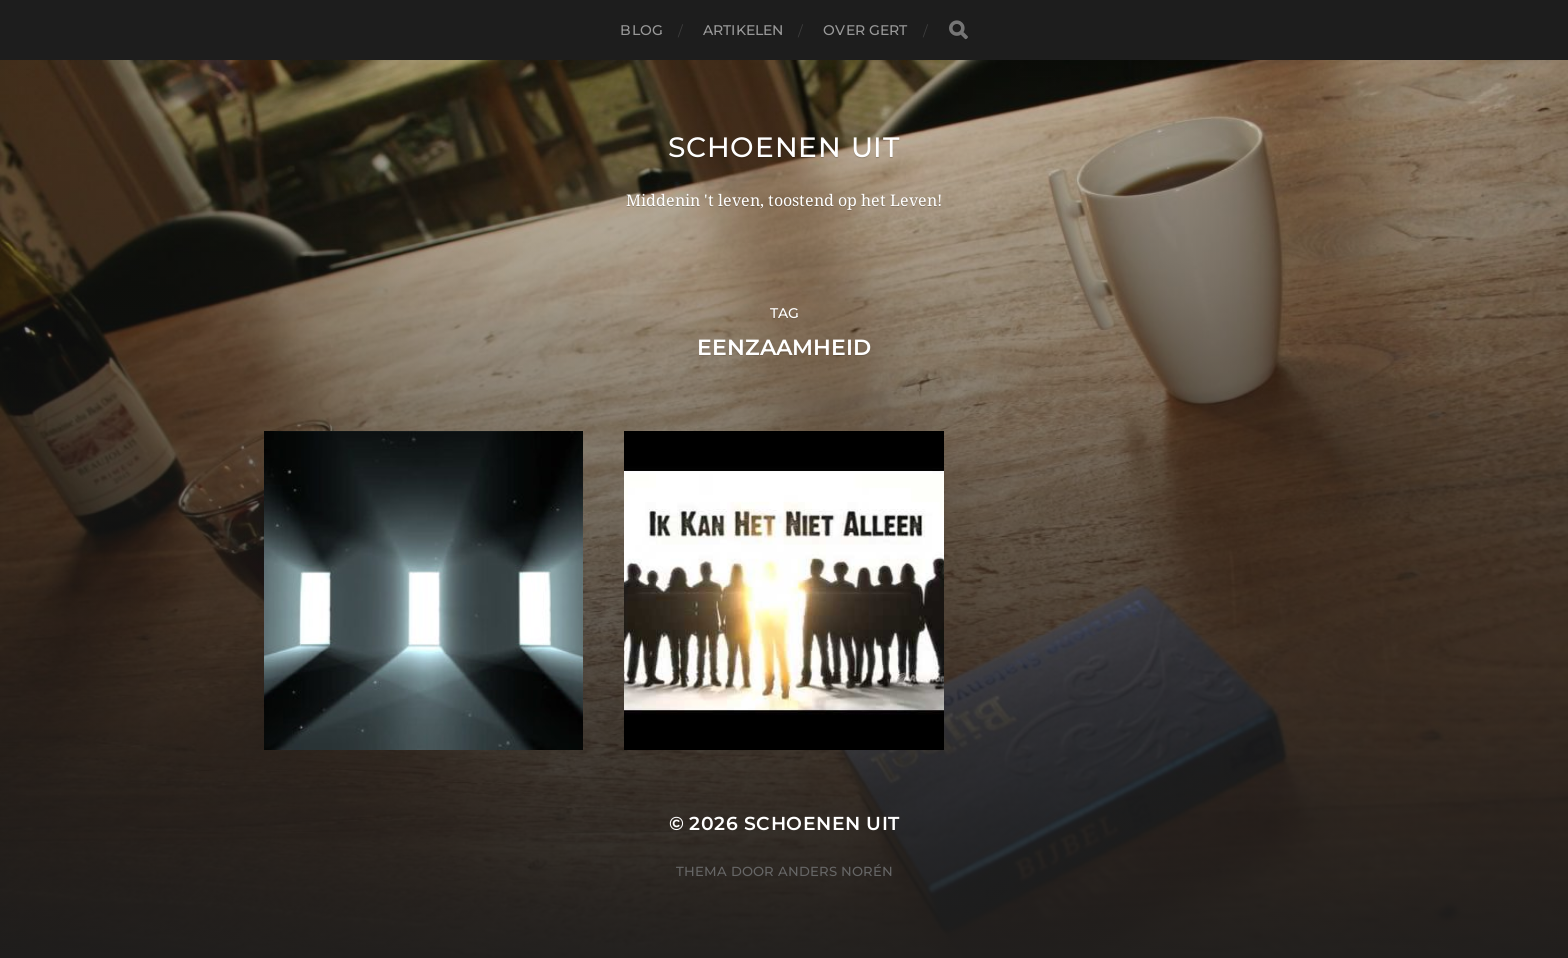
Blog (641, 30)
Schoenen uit (783, 147)
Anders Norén (835, 871)
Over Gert (865, 30)
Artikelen (743, 30)
